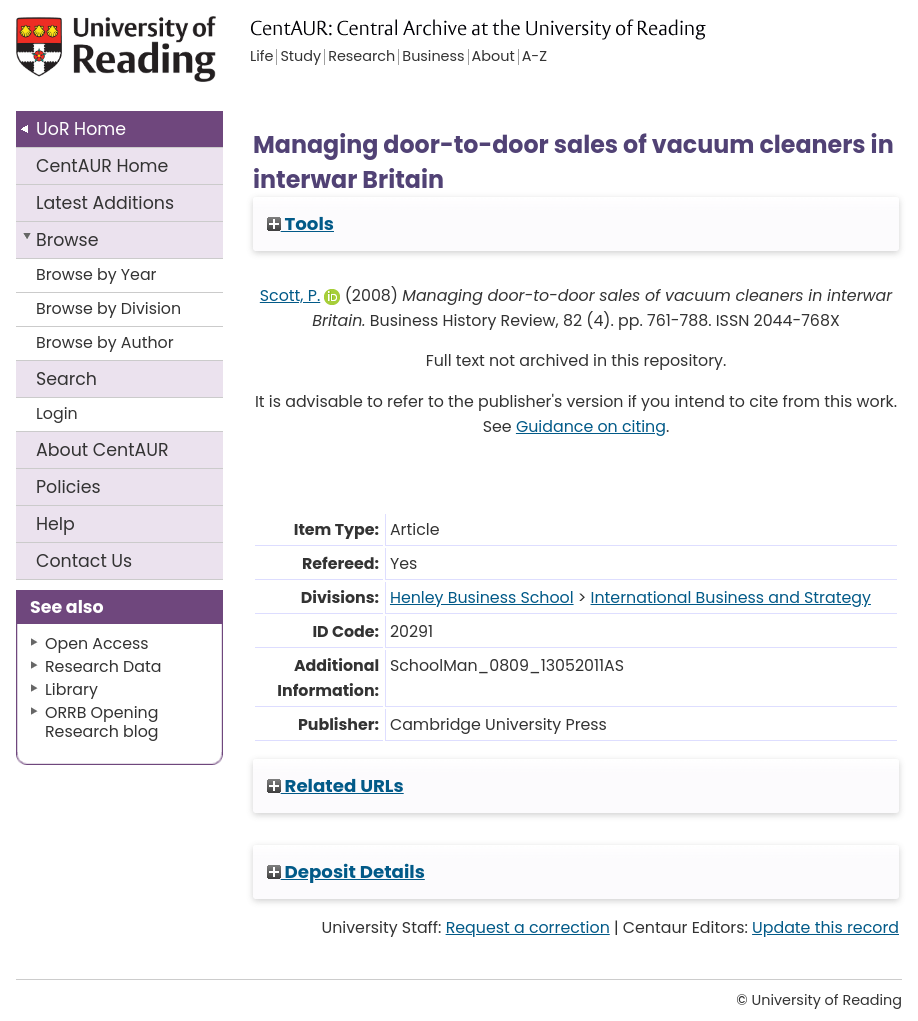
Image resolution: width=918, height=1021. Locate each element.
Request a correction (528, 927)
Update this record (825, 927)
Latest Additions (105, 203)
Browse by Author (105, 342)
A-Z (534, 57)
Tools (300, 223)
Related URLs (335, 785)
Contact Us (84, 561)
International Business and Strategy (731, 597)
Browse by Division (108, 308)
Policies (68, 487)
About (102, 450)
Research (361, 57)
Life (261, 57)
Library (71, 689)
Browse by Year (96, 274)
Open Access (97, 643)
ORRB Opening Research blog (102, 722)
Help (55, 524)
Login (57, 413)
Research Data (103, 666)
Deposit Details (346, 871)
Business (433, 57)
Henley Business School (482, 597)
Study (300, 57)
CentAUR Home (102, 166)
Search (66, 379)
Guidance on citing (591, 426)
